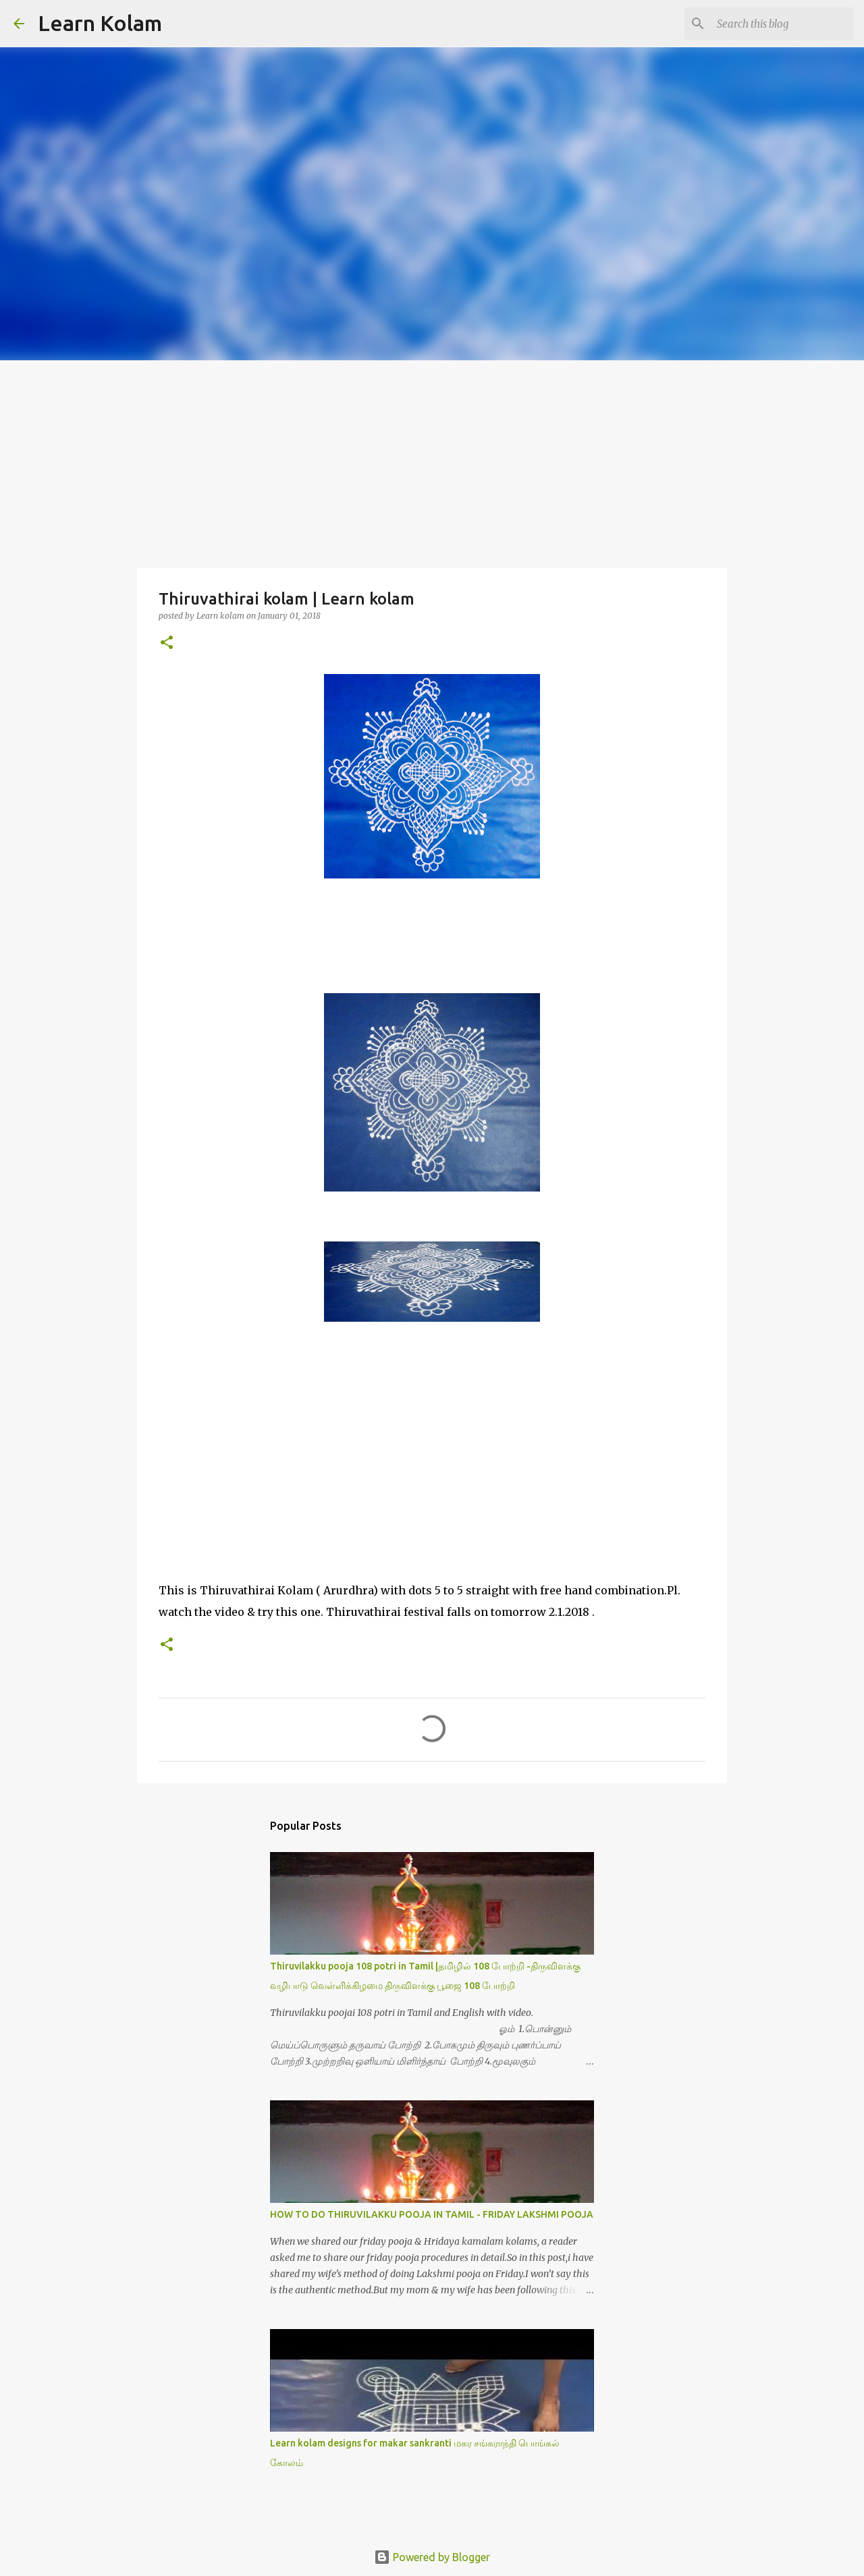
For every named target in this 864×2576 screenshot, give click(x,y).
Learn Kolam (100, 23)
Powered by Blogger (432, 2557)
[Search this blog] (782, 23)
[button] (167, 643)
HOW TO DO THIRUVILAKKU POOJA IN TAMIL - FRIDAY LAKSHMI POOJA (431, 2214)
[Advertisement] (432, 461)
